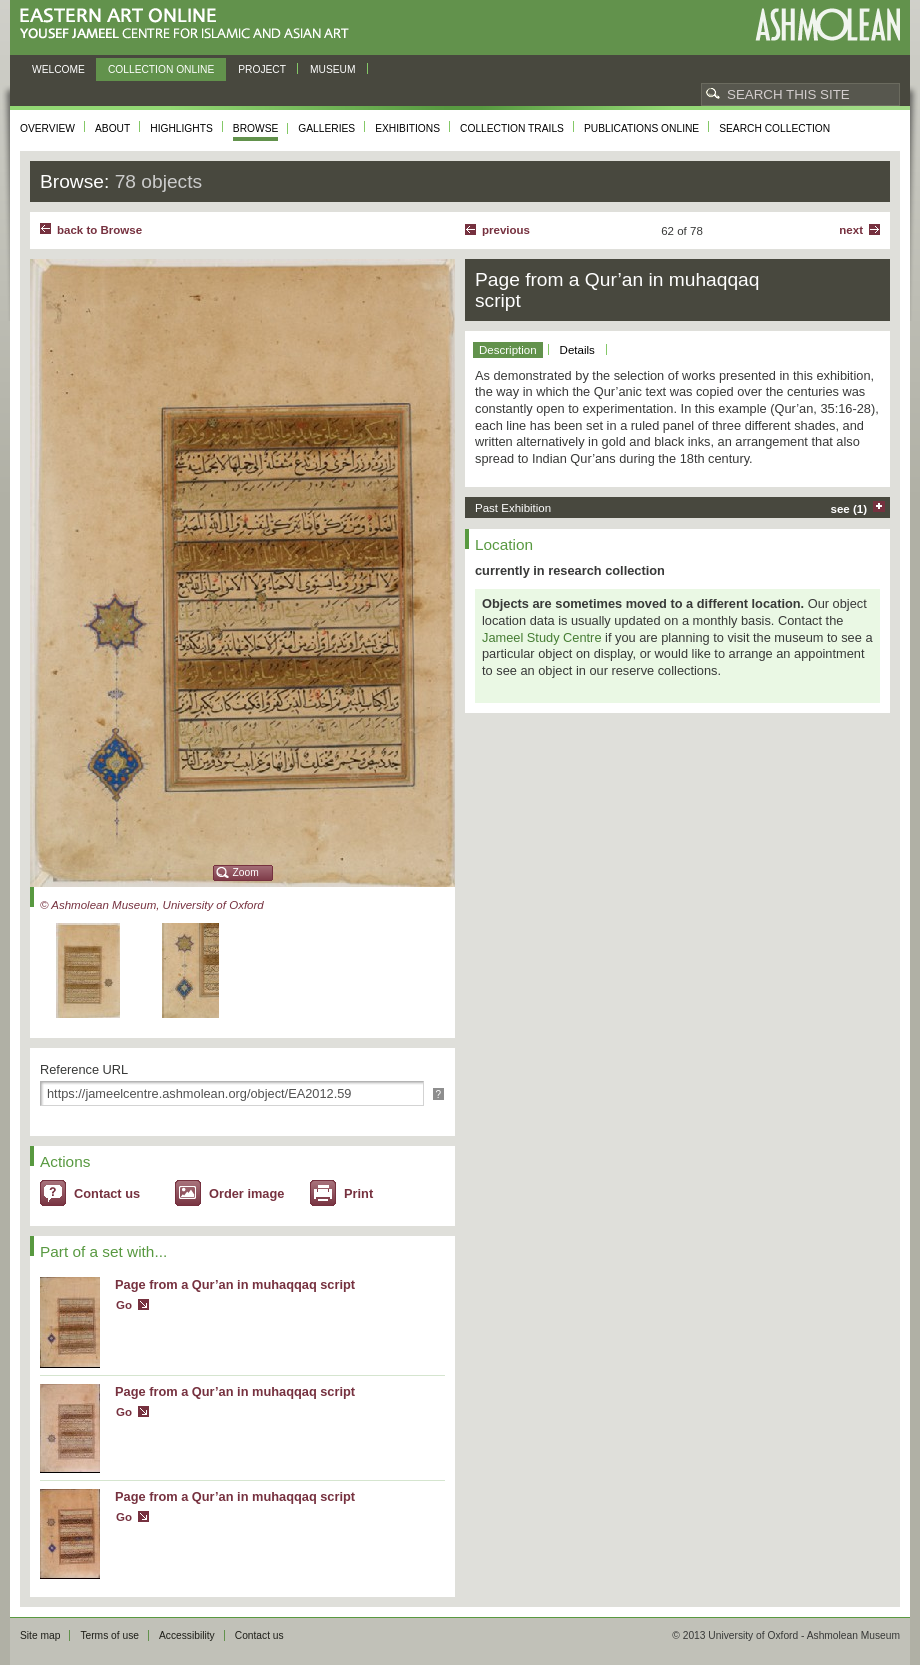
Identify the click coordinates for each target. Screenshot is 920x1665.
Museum (333, 69)
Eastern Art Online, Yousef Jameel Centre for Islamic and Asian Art (189, 24)
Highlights (181, 128)
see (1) (849, 509)
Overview (47, 128)
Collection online (161, 69)
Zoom (246, 872)
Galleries (326, 128)
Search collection (774, 128)
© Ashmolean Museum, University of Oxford (152, 905)
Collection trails (512, 128)
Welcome (58, 69)
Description (508, 350)
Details (577, 350)
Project (262, 69)
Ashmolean (827, 24)
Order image (246, 1193)
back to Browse (99, 230)
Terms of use (109, 1635)
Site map (40, 1635)
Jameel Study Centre (542, 637)
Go (124, 1305)
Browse (256, 128)
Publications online (641, 128)
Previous (506, 230)
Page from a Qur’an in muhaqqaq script (235, 1284)
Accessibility (187, 1635)
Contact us (107, 1193)
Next (851, 230)
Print (358, 1193)
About (112, 128)
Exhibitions (407, 128)
